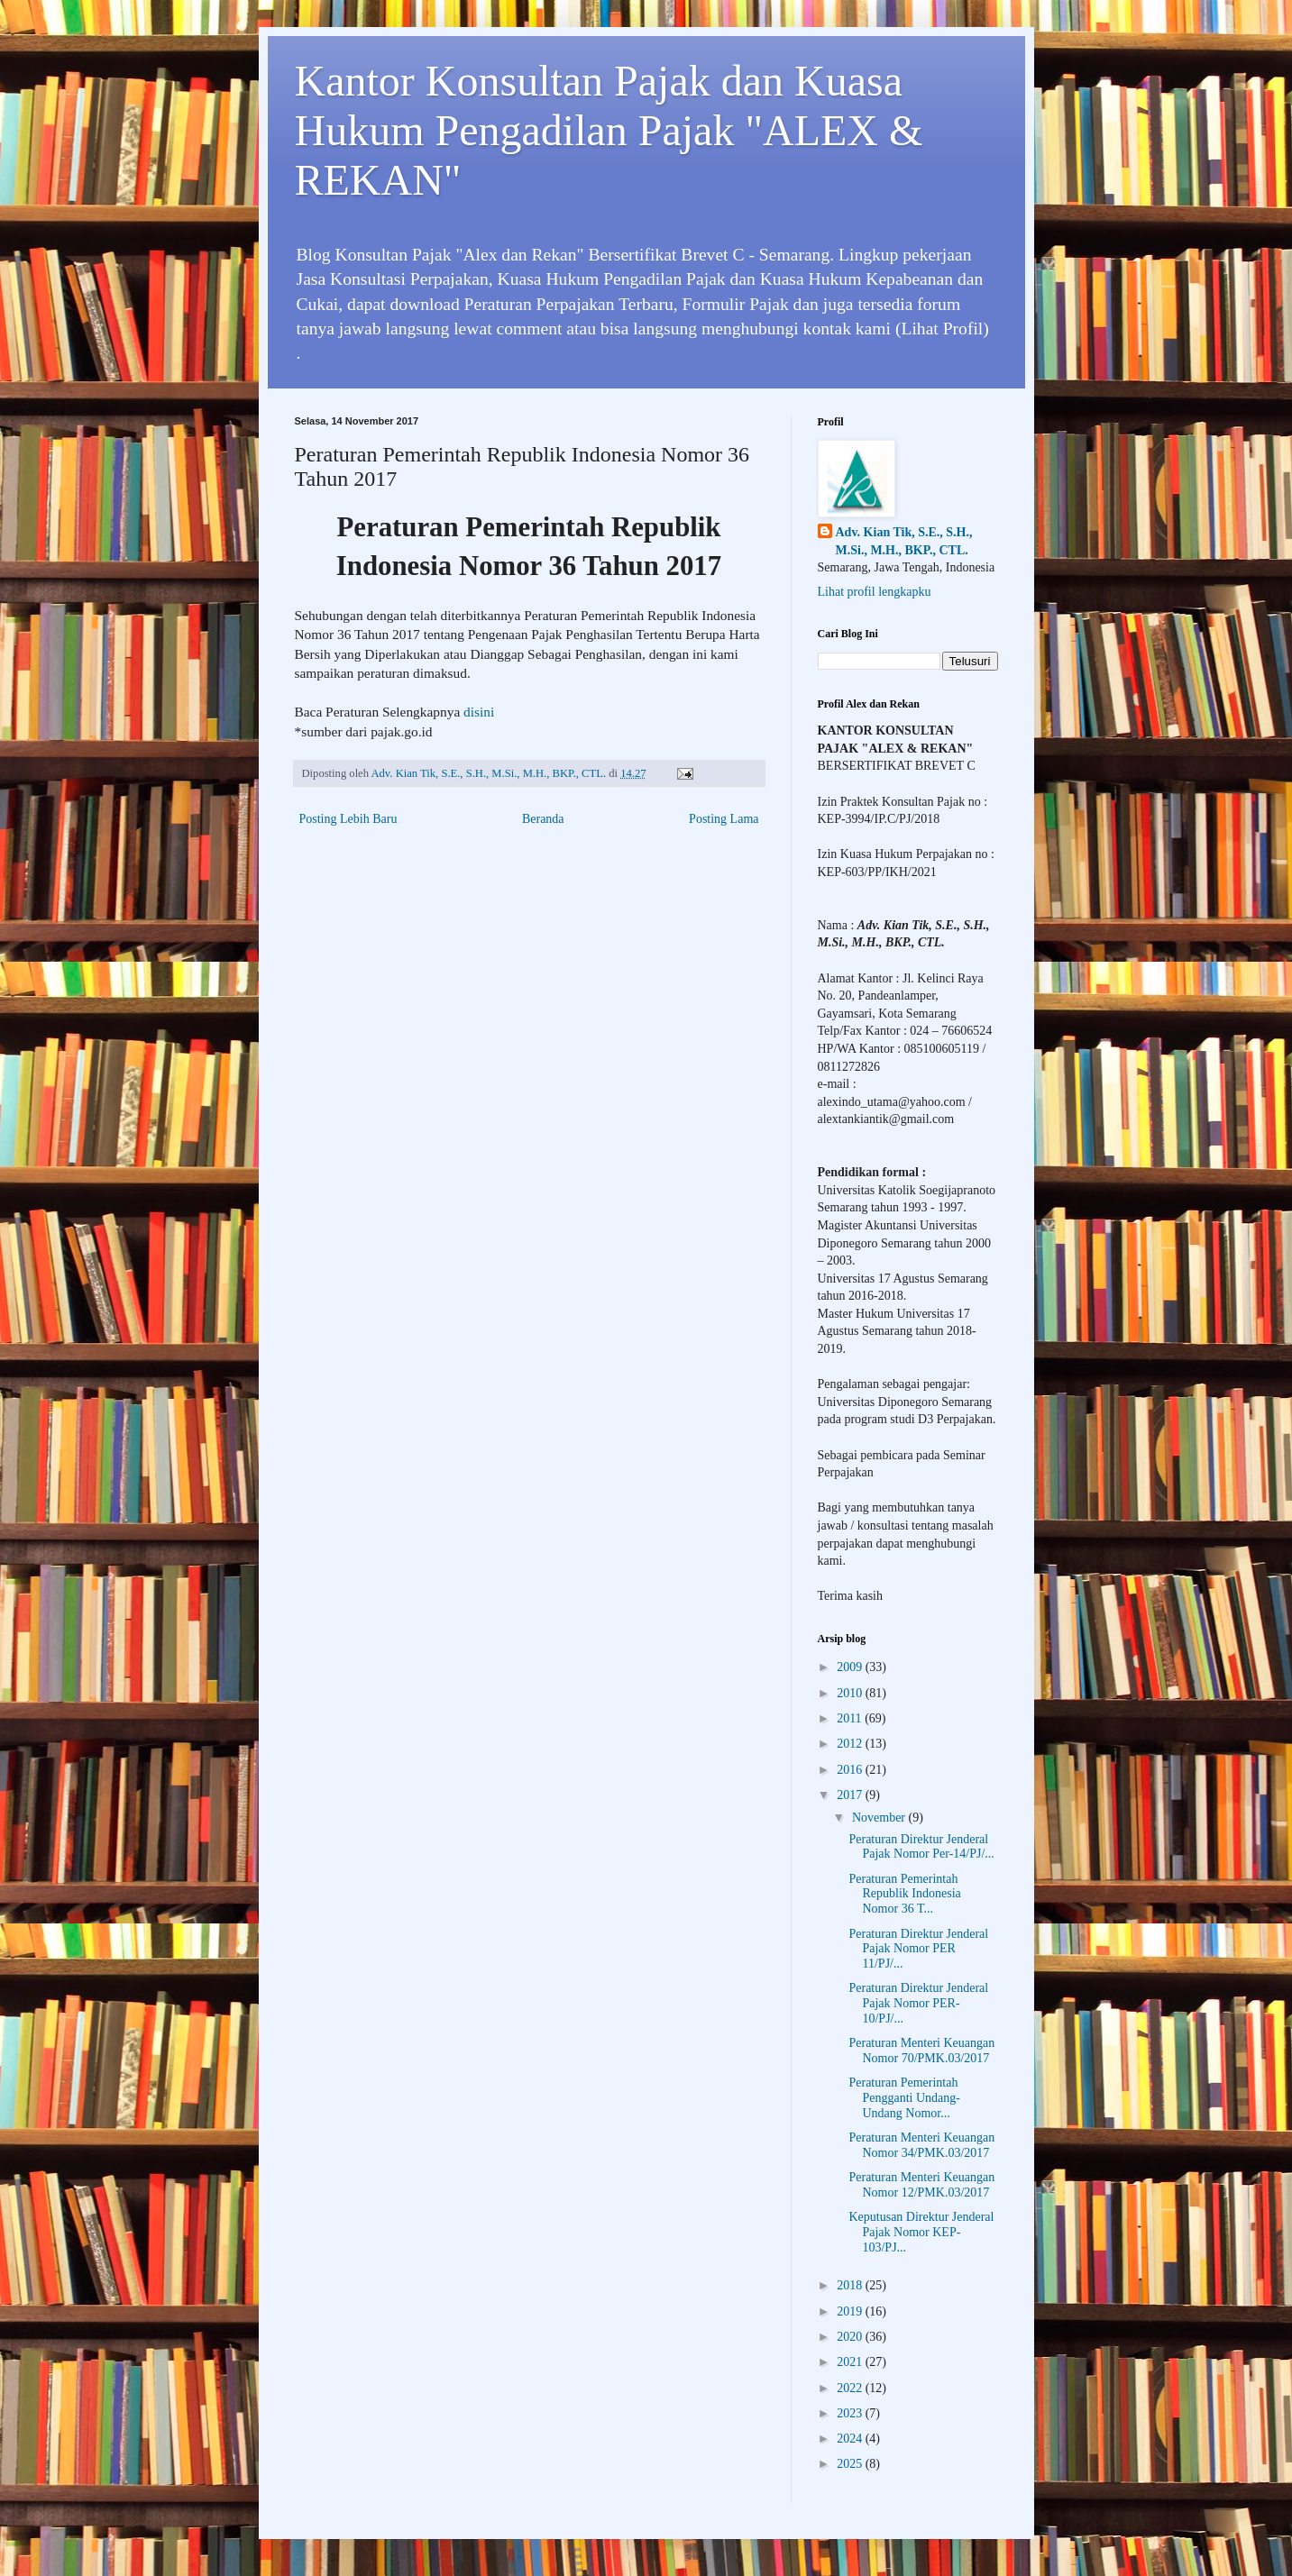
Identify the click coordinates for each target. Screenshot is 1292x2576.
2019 (851, 2311)
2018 (851, 2285)
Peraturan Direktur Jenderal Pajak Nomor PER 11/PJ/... (918, 1949)
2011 (851, 1718)
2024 (851, 2438)
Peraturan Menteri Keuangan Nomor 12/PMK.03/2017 (921, 2184)
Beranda (543, 819)
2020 (851, 2336)
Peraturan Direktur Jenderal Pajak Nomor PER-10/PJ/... (918, 2003)
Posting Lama (723, 819)
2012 (851, 1743)
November (880, 1817)
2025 (851, 2464)
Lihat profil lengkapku (874, 591)
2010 (851, 1693)
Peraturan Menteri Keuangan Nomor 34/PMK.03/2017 (921, 2145)
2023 (851, 2413)
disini (478, 711)
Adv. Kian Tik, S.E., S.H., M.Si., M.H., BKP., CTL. (904, 541)
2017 (851, 1795)
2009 (851, 1667)
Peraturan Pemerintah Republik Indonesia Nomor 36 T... (904, 1894)
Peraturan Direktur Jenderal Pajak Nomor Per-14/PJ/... (921, 1846)
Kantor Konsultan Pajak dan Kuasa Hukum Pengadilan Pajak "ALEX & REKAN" (609, 130)
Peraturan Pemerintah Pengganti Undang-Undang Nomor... (903, 2098)
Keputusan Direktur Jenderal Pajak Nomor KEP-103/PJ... (921, 2232)
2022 (851, 2388)
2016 (851, 1770)
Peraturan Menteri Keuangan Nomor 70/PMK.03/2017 (921, 2050)
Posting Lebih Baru (348, 819)
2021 (851, 2362)
